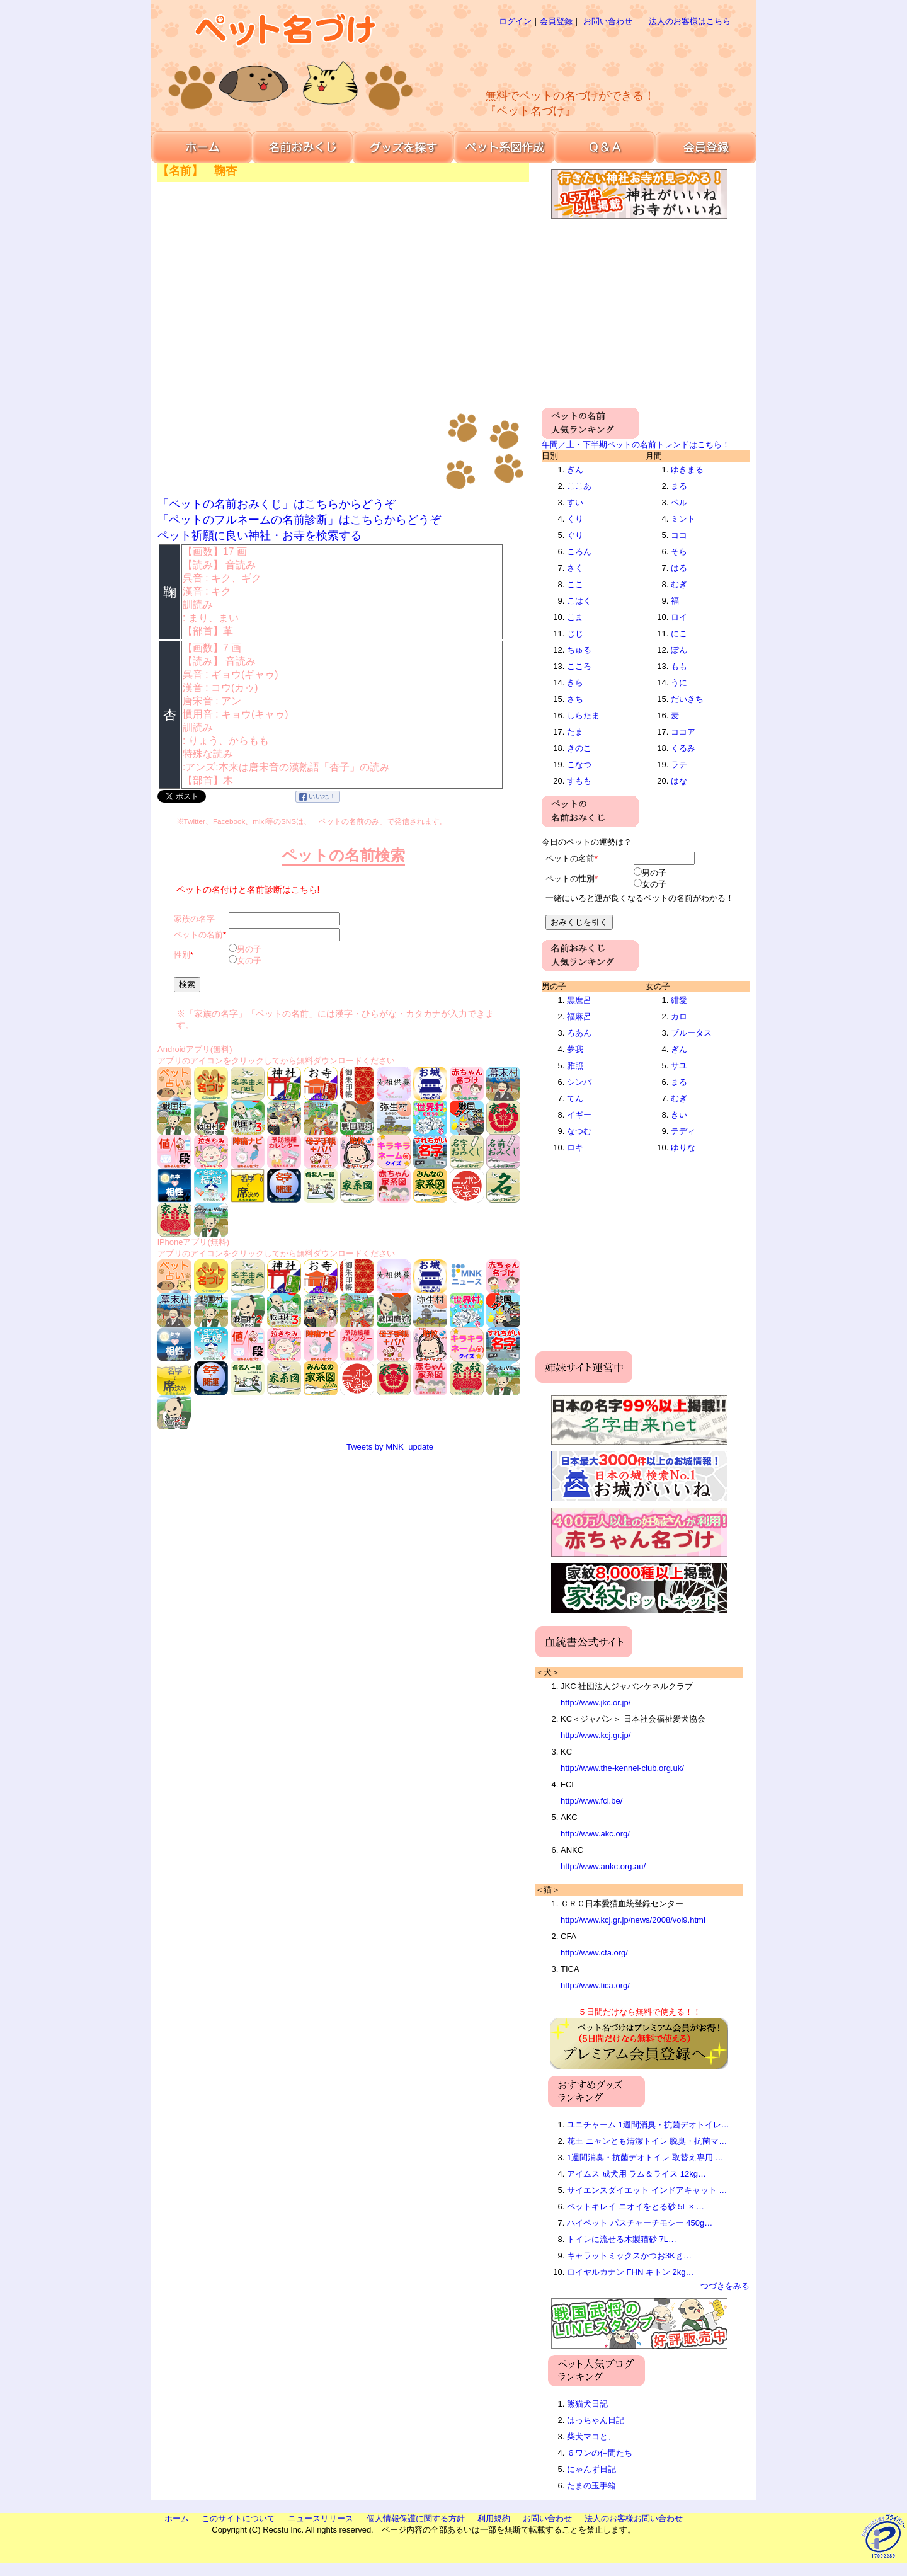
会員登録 (556, 21)
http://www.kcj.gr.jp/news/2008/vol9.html (633, 1920)
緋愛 (679, 1000)
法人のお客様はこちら (690, 21)
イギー (579, 1114)
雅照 (575, 1065)
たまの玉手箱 (591, 2485)
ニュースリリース (320, 2518)
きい (679, 1114)
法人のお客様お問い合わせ (634, 2518)
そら (679, 551)
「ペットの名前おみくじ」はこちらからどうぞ (276, 504)
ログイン (515, 21)
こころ (579, 666)
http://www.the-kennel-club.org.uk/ (622, 1768)
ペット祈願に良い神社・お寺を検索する (259, 535)
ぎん (575, 469)
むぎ (679, 584)
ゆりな (683, 1147)
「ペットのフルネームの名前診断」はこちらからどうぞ (299, 519)
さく (575, 568)
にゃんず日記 (591, 2469)
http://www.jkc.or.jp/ (595, 1702)
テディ (683, 1131)
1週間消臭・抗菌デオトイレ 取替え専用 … (645, 2157)
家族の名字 (194, 919)
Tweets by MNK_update (389, 1446)
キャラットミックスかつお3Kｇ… (629, 2255)
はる (679, 568)
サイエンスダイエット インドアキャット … (647, 2190)
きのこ (579, 748)
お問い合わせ (607, 21)
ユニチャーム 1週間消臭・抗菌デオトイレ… (648, 2124)
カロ (679, 1016)
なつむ (579, 1131)
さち (575, 699)
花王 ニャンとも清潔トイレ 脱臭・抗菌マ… (647, 2141)
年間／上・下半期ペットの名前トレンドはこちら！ (636, 444)
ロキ (575, 1147)
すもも (579, 781)
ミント (683, 519)
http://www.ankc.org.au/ (603, 1866)
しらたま (583, 715)
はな (679, 781)
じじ (575, 633)
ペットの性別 (570, 878)
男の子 (249, 949)
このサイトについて (238, 2518)
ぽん (679, 650)
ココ (679, 535)
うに (679, 682)
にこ (679, 633)
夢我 (575, 1049)
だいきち (687, 699)
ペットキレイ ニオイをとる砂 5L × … (635, 2206)
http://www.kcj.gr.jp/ (595, 1735)
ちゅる (579, 650)
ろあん (579, 1033)
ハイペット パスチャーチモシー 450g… (639, 2223)
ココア (683, 731)
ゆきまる (687, 469)
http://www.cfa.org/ (594, 1952)
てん (575, 1098)
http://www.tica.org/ (595, 1985)
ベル (679, 502)
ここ (575, 584)
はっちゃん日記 (595, 2420)
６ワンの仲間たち (599, 2453)
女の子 (249, 960)
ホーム (176, 2518)
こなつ (579, 764)
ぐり (575, 535)
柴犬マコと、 (591, 2436)
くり (575, 519)
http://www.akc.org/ (595, 1833)
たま (575, 731)
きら (575, 682)
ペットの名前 (198, 934)
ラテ (679, 764)
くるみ (683, 748)
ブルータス (691, 1033)
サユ (679, 1065)
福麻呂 (579, 1016)
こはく (579, 600)
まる (679, 486)
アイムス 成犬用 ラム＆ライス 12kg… (636, 2173)
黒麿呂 (579, 1000)
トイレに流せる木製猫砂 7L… (621, 2239)
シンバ (579, 1082)
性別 (182, 954)
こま (575, 617)
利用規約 (493, 2518)
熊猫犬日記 (587, 2403)
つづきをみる (725, 2286)
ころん (579, 551)
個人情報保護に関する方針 (416, 2518)
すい (575, 502)
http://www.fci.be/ (591, 1801)
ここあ (579, 486)
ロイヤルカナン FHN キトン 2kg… (630, 2272)
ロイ (679, 617)
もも (679, 666)
